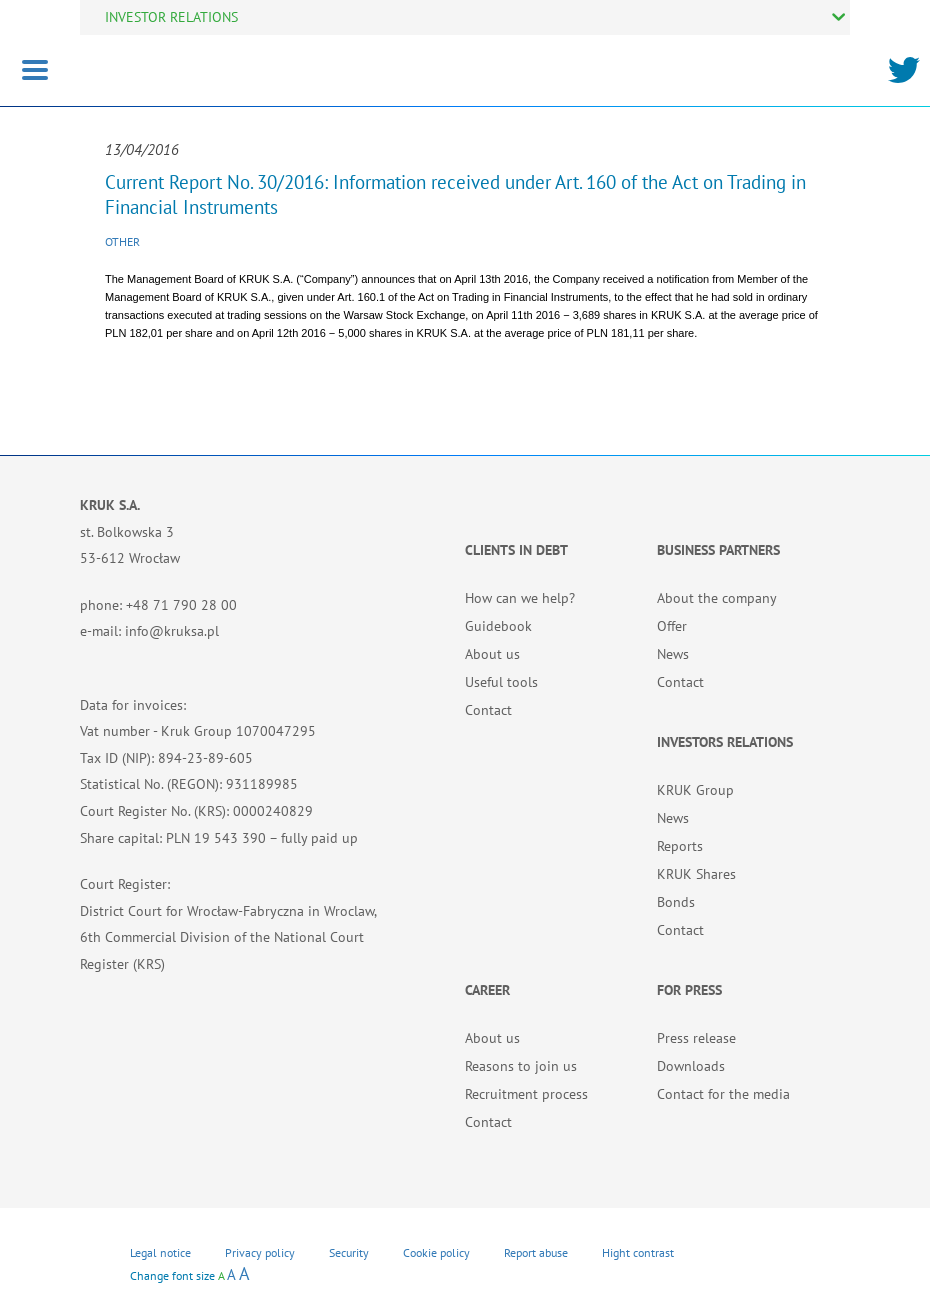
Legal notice (160, 1252)
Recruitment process (526, 1094)
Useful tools (501, 682)
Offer (672, 626)
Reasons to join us (521, 1066)
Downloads (691, 1066)
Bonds (676, 902)
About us (492, 654)
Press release (696, 1038)
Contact (488, 710)
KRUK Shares (696, 874)
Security (349, 1252)
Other (122, 241)
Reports (680, 846)
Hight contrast (638, 1252)
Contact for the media (723, 1094)
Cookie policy (436, 1252)
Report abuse (536, 1252)
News (673, 654)
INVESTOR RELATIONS (171, 17)
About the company (717, 598)
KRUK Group (695, 790)
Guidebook (498, 626)
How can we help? (520, 598)
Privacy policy (260, 1252)
